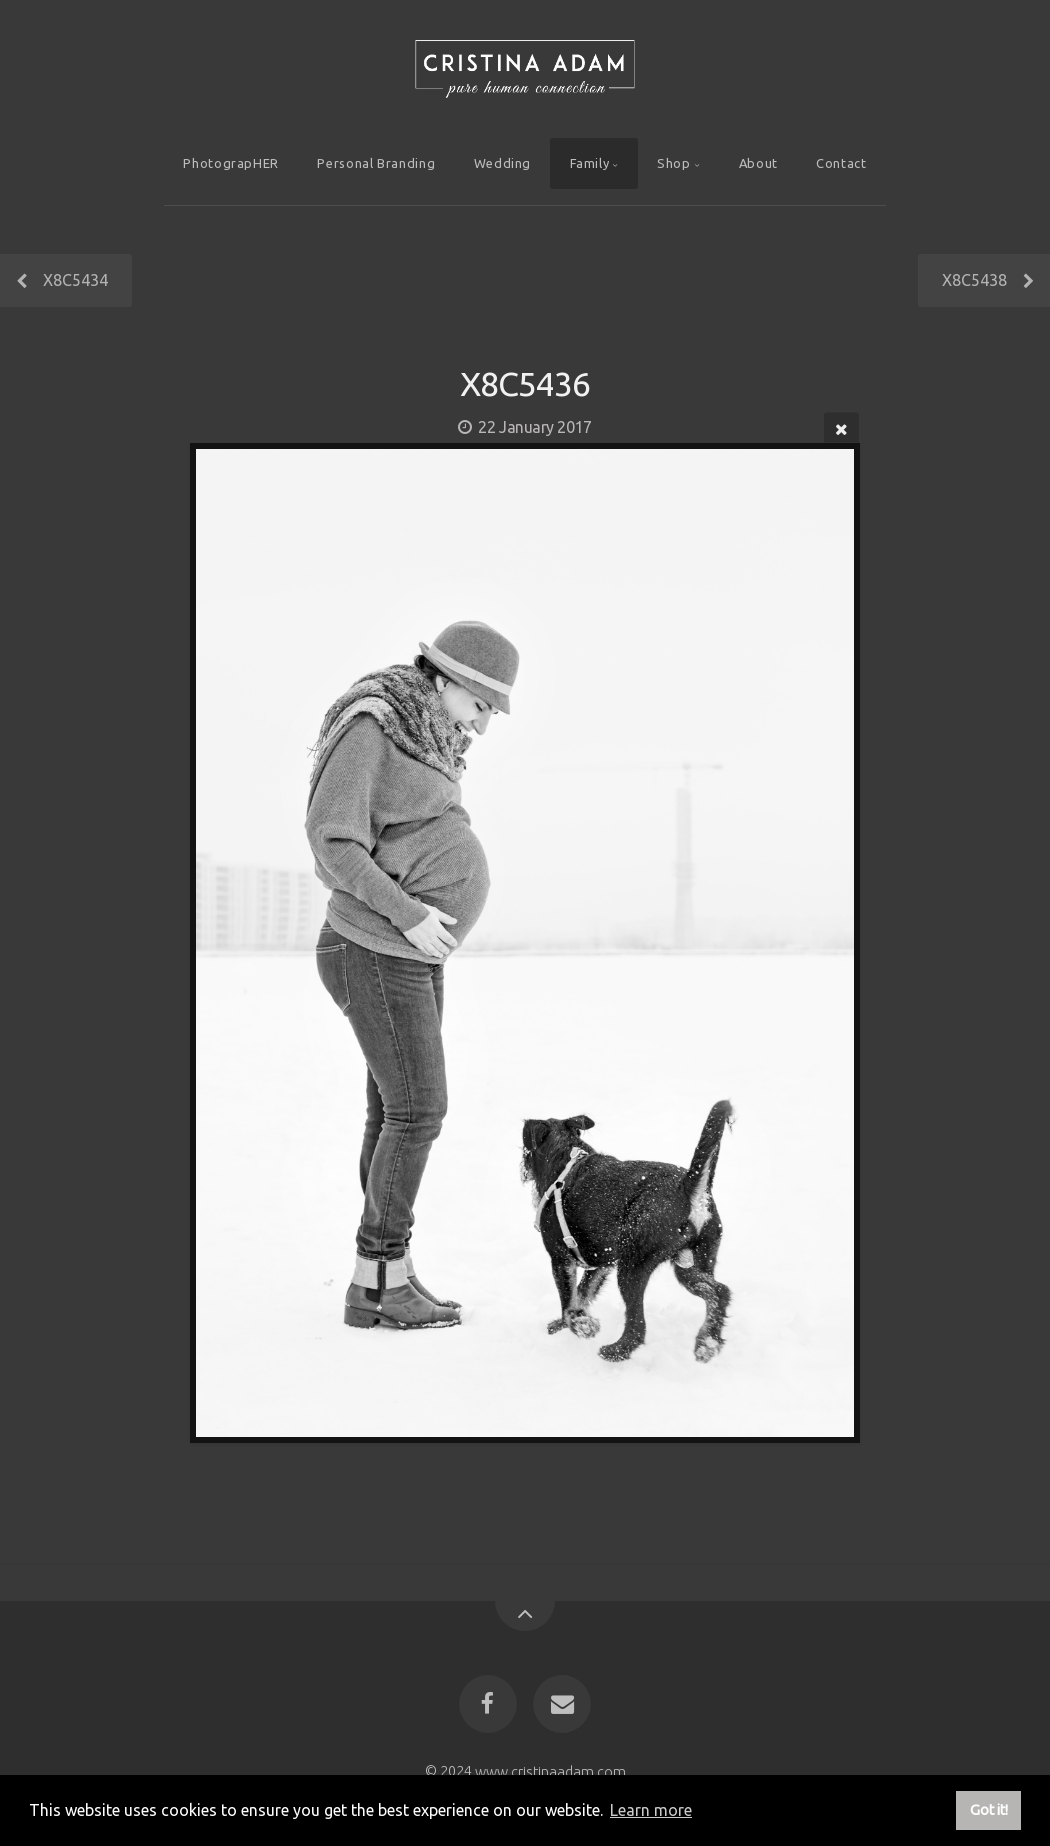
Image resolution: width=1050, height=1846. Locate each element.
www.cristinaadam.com (550, 1771)
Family (590, 163)
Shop (674, 163)
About (758, 163)
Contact (841, 163)
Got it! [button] (989, 1810)
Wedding (502, 163)
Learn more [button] (651, 1810)
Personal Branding (376, 163)
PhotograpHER (231, 163)
